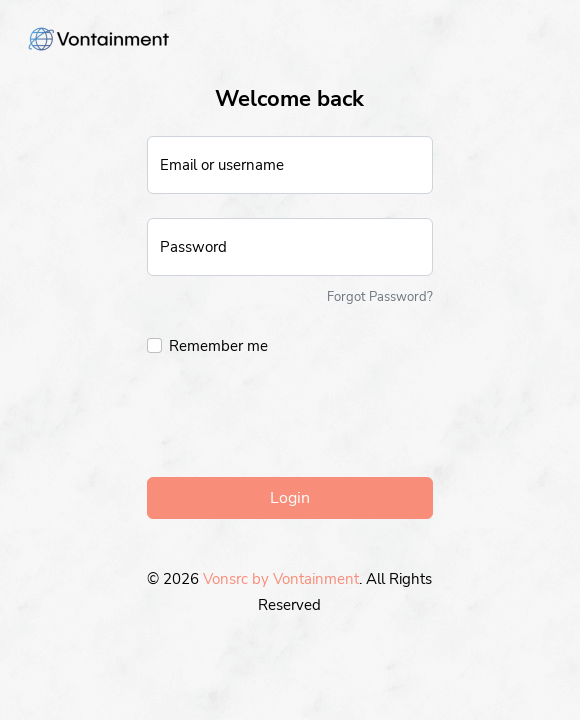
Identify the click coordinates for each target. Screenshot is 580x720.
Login (290, 498)
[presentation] (299, 422)
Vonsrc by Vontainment (281, 579)
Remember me (218, 346)
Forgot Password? (380, 297)
